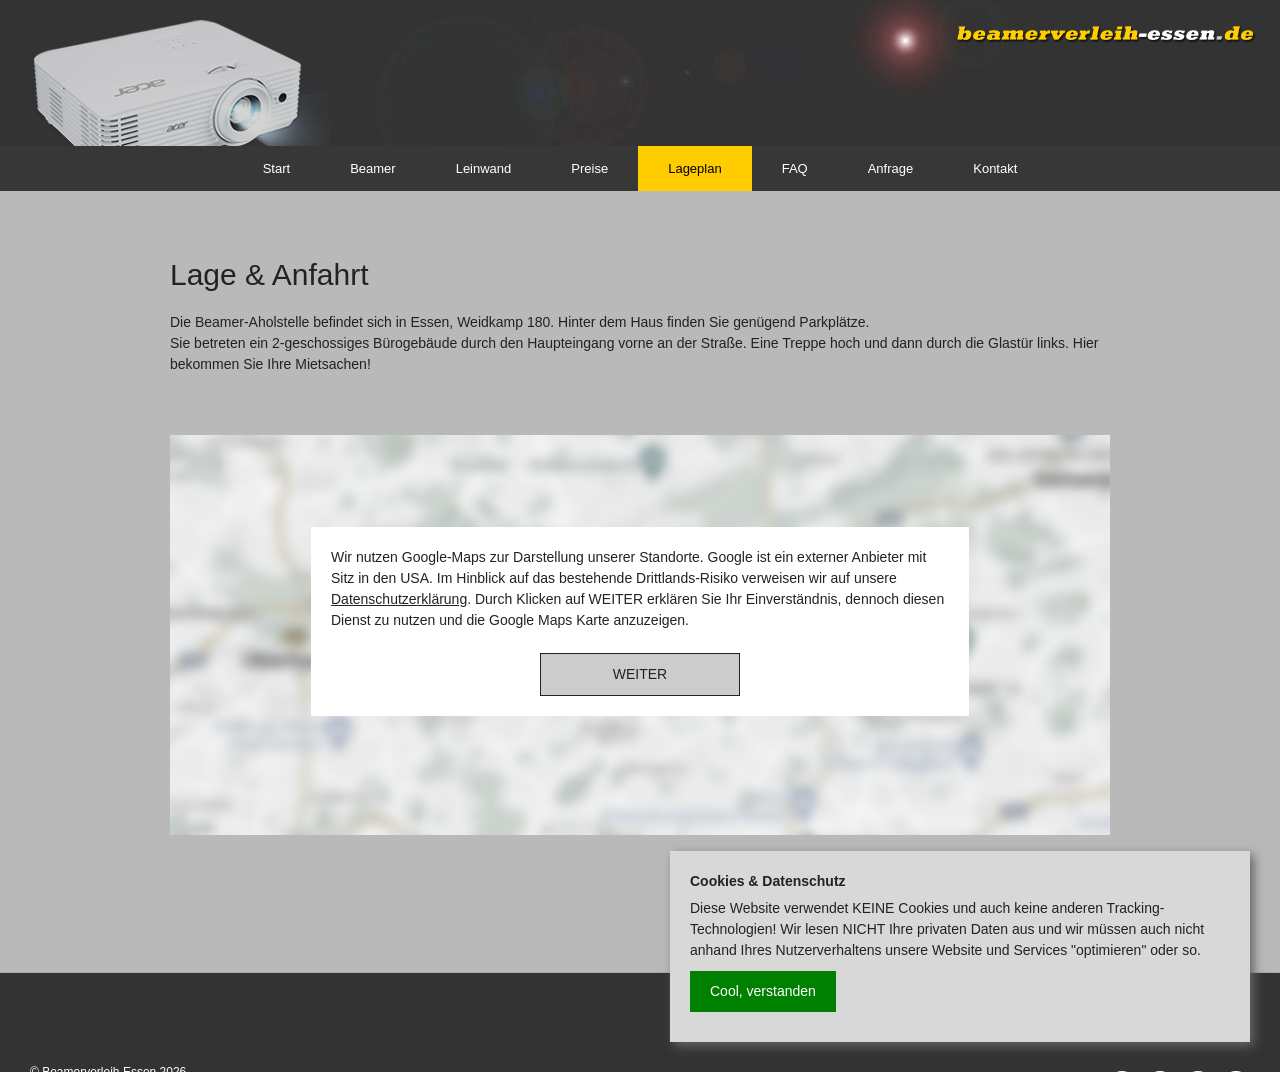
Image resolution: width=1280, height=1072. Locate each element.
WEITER (640, 674)
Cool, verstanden (763, 991)
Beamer (373, 168)
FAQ (795, 168)
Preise (589, 168)
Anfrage (891, 168)
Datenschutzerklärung (399, 599)
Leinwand (484, 168)
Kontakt (995, 168)
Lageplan (695, 168)
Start (276, 168)
